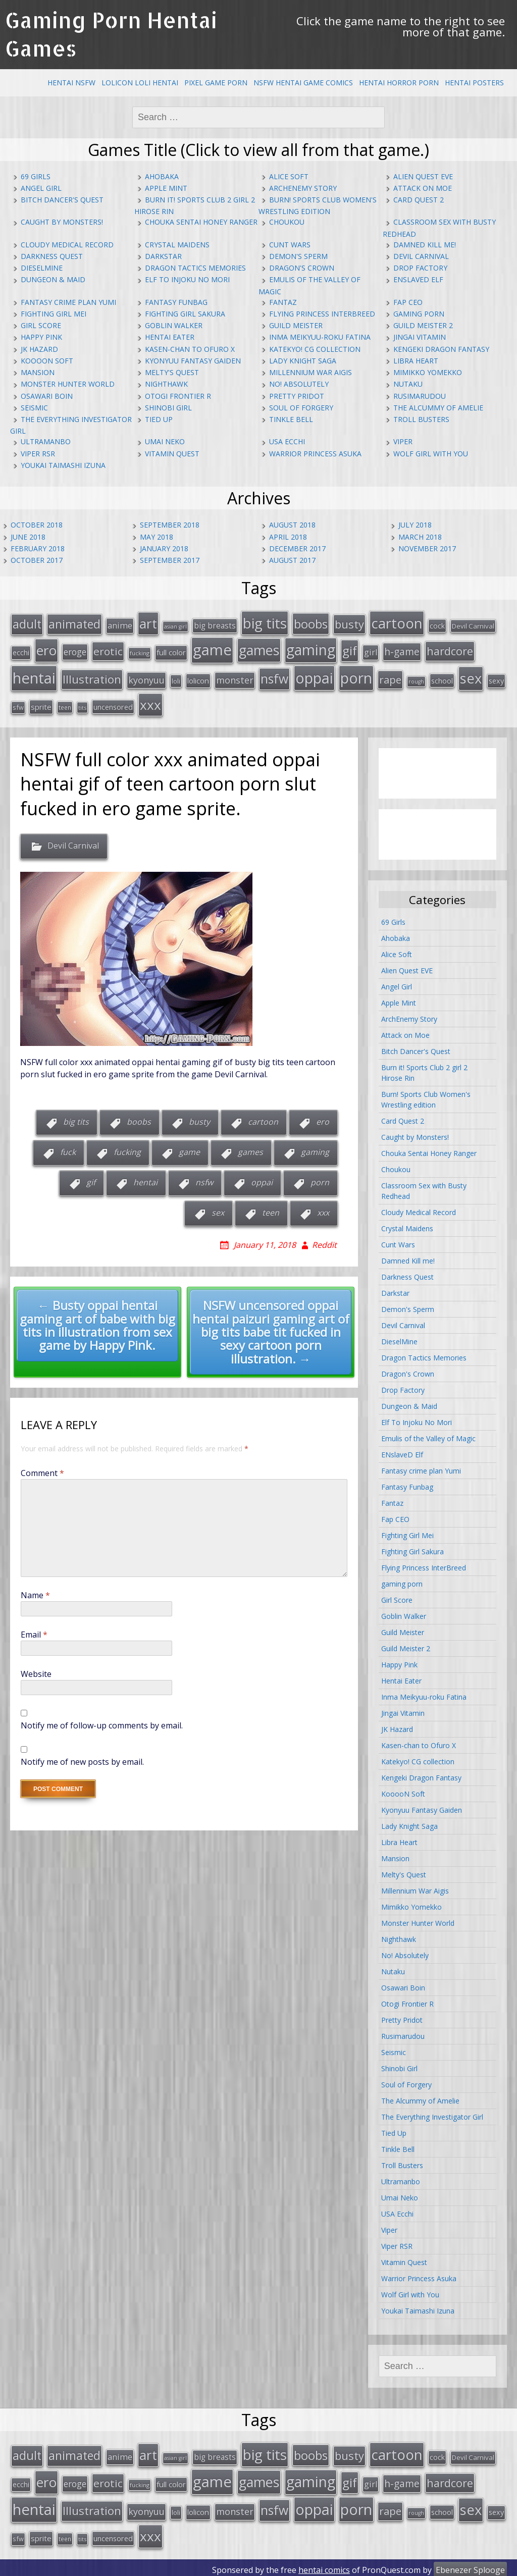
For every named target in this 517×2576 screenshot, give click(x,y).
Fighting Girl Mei (53, 314)
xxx (323, 1210)
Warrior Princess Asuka (315, 453)
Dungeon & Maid (53, 279)
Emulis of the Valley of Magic (428, 1436)
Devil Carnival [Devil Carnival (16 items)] (473, 625)
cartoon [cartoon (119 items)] (397, 622)
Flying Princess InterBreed (322, 314)
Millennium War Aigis (310, 372)
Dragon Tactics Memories (195, 268)
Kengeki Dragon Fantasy (441, 349)
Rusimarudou (419, 396)
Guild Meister (296, 325)
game (189, 1149)
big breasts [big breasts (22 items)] (215, 625)
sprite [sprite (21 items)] (41, 704)
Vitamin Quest (172, 453)
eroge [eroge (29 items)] (75, 651)
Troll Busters (421, 419)
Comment (42, 1471)
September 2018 (169, 525)
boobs (139, 1119)
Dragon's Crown (301, 268)
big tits (76, 1119)
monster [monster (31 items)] (234, 678)
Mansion (38, 372)
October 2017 (37, 560)
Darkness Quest (52, 256)
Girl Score (41, 325)
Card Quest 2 (418, 199)
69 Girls (35, 176)
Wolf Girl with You (430, 453)
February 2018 (38, 548)
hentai (145, 1180)
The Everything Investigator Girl (432, 2115)
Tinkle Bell (291, 419)
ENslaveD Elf (418, 279)
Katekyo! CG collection (314, 349)
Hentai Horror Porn (399, 82)
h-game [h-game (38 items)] (402, 650)
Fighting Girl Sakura (185, 314)
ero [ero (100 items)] (46, 649)
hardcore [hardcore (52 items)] (450, 650)
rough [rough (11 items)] (416, 679)
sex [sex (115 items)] (471, 676)
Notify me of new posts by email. (82, 1759)
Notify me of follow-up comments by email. (102, 1723)
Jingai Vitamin (419, 337)
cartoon (263, 1119)
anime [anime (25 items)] (120, 624)
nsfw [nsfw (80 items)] (274, 676)
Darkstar (163, 256)
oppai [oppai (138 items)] (314, 676)
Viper (402, 441)
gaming (315, 1149)
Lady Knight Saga (302, 360)
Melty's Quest (172, 372)
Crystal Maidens (177, 244)
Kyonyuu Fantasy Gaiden (193, 360)
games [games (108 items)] (259, 649)
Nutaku (408, 384)
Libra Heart (415, 360)
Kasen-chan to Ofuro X (190, 349)
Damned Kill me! (424, 244)
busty (199, 1119)
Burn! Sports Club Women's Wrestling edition (426, 1097)
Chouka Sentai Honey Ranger (201, 222)
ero (322, 1119)
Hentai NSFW (71, 82)
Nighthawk (166, 384)
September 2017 (169, 560)
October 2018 (37, 525)
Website (36, 1671)
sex (218, 1210)
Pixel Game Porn (215, 82)
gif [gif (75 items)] (349, 649)
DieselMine (42, 268)
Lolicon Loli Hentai (139, 82)
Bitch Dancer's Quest (62, 199)
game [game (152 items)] (212, 649)
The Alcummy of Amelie (438, 407)
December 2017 (297, 548)
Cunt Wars (290, 244)
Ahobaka (162, 176)
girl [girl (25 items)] (370, 651)
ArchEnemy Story (303, 188)
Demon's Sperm (298, 256)
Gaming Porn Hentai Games (111, 34)
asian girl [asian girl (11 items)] (175, 625)
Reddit (324, 1242)
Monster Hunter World (68, 384)
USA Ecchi (287, 441)
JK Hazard (39, 349)
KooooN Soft (47, 360)
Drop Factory (420, 268)
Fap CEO (408, 302)
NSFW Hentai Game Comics (303, 82)
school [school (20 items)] (442, 678)
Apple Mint (166, 188)
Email (34, 1632)
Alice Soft (288, 176)
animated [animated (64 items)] (74, 623)
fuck (68, 1149)
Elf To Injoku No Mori (187, 279)
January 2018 (164, 548)
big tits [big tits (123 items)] (265, 622)
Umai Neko (165, 441)
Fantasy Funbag (176, 302)
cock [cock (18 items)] (437, 625)
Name (35, 1593)
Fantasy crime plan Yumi (68, 302)
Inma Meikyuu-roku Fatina (320, 337)
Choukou (286, 222)
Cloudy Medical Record (67, 244)
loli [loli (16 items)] (176, 679)
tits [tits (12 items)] (82, 705)
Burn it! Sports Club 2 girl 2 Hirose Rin (424, 1071)
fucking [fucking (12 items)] (139, 652)
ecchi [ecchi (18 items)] (21, 651)
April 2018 (288, 537)
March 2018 (420, 537)
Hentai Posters (474, 82)
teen (270, 1210)
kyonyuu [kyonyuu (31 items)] (146, 678)
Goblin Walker (173, 325)
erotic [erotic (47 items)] (108, 650)
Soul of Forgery (301, 407)
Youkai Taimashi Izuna (63, 465)
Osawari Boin (47, 396)
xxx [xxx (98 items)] (150, 702)
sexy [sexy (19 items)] (496, 679)
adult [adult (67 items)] (27, 623)
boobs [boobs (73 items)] (311, 623)
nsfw (204, 1180)
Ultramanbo (46, 441)
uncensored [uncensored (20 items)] (113, 704)
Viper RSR (38, 453)
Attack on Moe (422, 188)
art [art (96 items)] (148, 623)
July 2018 (415, 525)
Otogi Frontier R (178, 396)
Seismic (34, 407)
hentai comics (324, 2565)
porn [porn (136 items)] (356, 676)
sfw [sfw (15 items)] (18, 704)
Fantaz (283, 302)
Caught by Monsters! (62, 222)
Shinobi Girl (168, 407)
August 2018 (292, 525)
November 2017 (427, 548)
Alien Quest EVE (423, 176)
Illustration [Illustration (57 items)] (92, 677)
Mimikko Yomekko (427, 372)
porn (320, 1180)
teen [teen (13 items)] (65, 705)
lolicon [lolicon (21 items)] (198, 678)
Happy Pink (41, 337)
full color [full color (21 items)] (171, 651)
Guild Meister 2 (423, 325)
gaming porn (418, 314)
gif (90, 1180)
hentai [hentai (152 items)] (34, 676)
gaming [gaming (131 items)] (310, 648)
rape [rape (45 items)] (390, 677)
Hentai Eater (169, 337)
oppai (262, 1180)
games (250, 1149)
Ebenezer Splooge (470, 2565)
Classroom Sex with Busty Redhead (424, 1189)
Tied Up (159, 419)
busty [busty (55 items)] (349, 623)
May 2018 (156, 537)
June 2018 (28, 537)
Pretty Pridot (296, 396)
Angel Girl (41, 188)
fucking (127, 1149)
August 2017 (292, 560)
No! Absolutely (299, 384)
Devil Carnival (421, 256)
